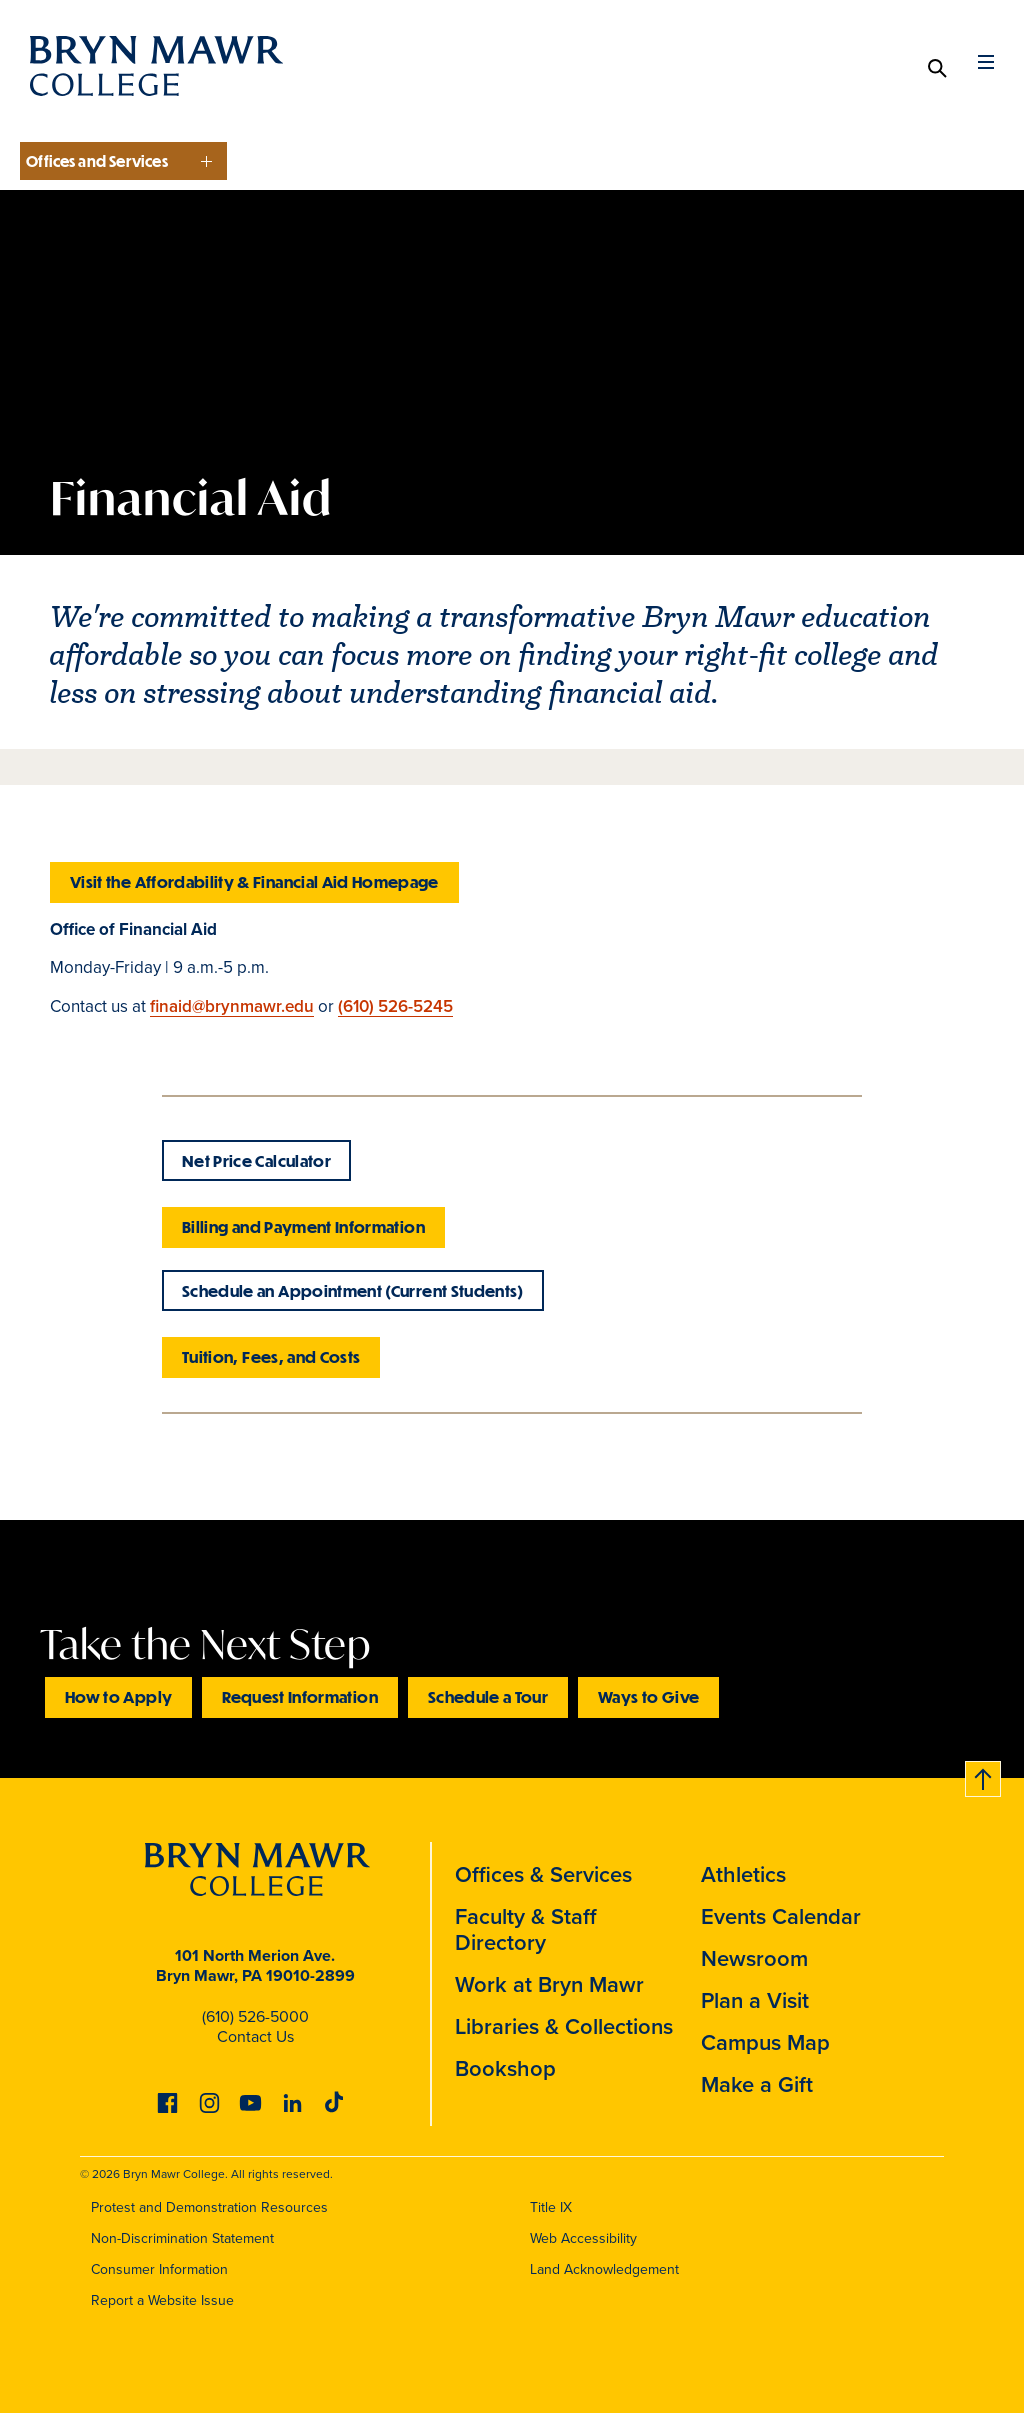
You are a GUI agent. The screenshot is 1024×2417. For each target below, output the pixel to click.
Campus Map (765, 2048)
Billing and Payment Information (303, 1229)
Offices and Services (97, 161)
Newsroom (754, 1964)
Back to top (977, 1781)
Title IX (551, 2210)
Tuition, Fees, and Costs (271, 1363)
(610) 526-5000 (255, 2022)
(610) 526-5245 (395, 1006)
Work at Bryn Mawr (549, 1990)
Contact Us (255, 2042)
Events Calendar (781, 1922)
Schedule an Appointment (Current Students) (353, 1296)
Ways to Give (648, 1703)
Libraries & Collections (564, 2032)
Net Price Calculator (256, 1163)
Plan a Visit (755, 2006)
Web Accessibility (583, 2241)
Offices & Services (543, 1880)
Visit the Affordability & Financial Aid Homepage (254, 881)
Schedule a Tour (488, 1703)
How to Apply (118, 1703)
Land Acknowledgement (604, 2272)
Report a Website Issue (162, 2303)
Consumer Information (159, 2272)
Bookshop (505, 2074)
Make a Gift (757, 2090)
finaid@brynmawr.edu (232, 1006)
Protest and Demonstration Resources (209, 2210)
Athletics (743, 1880)
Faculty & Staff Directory (526, 1935)
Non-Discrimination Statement (182, 2241)
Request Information (300, 1703)
